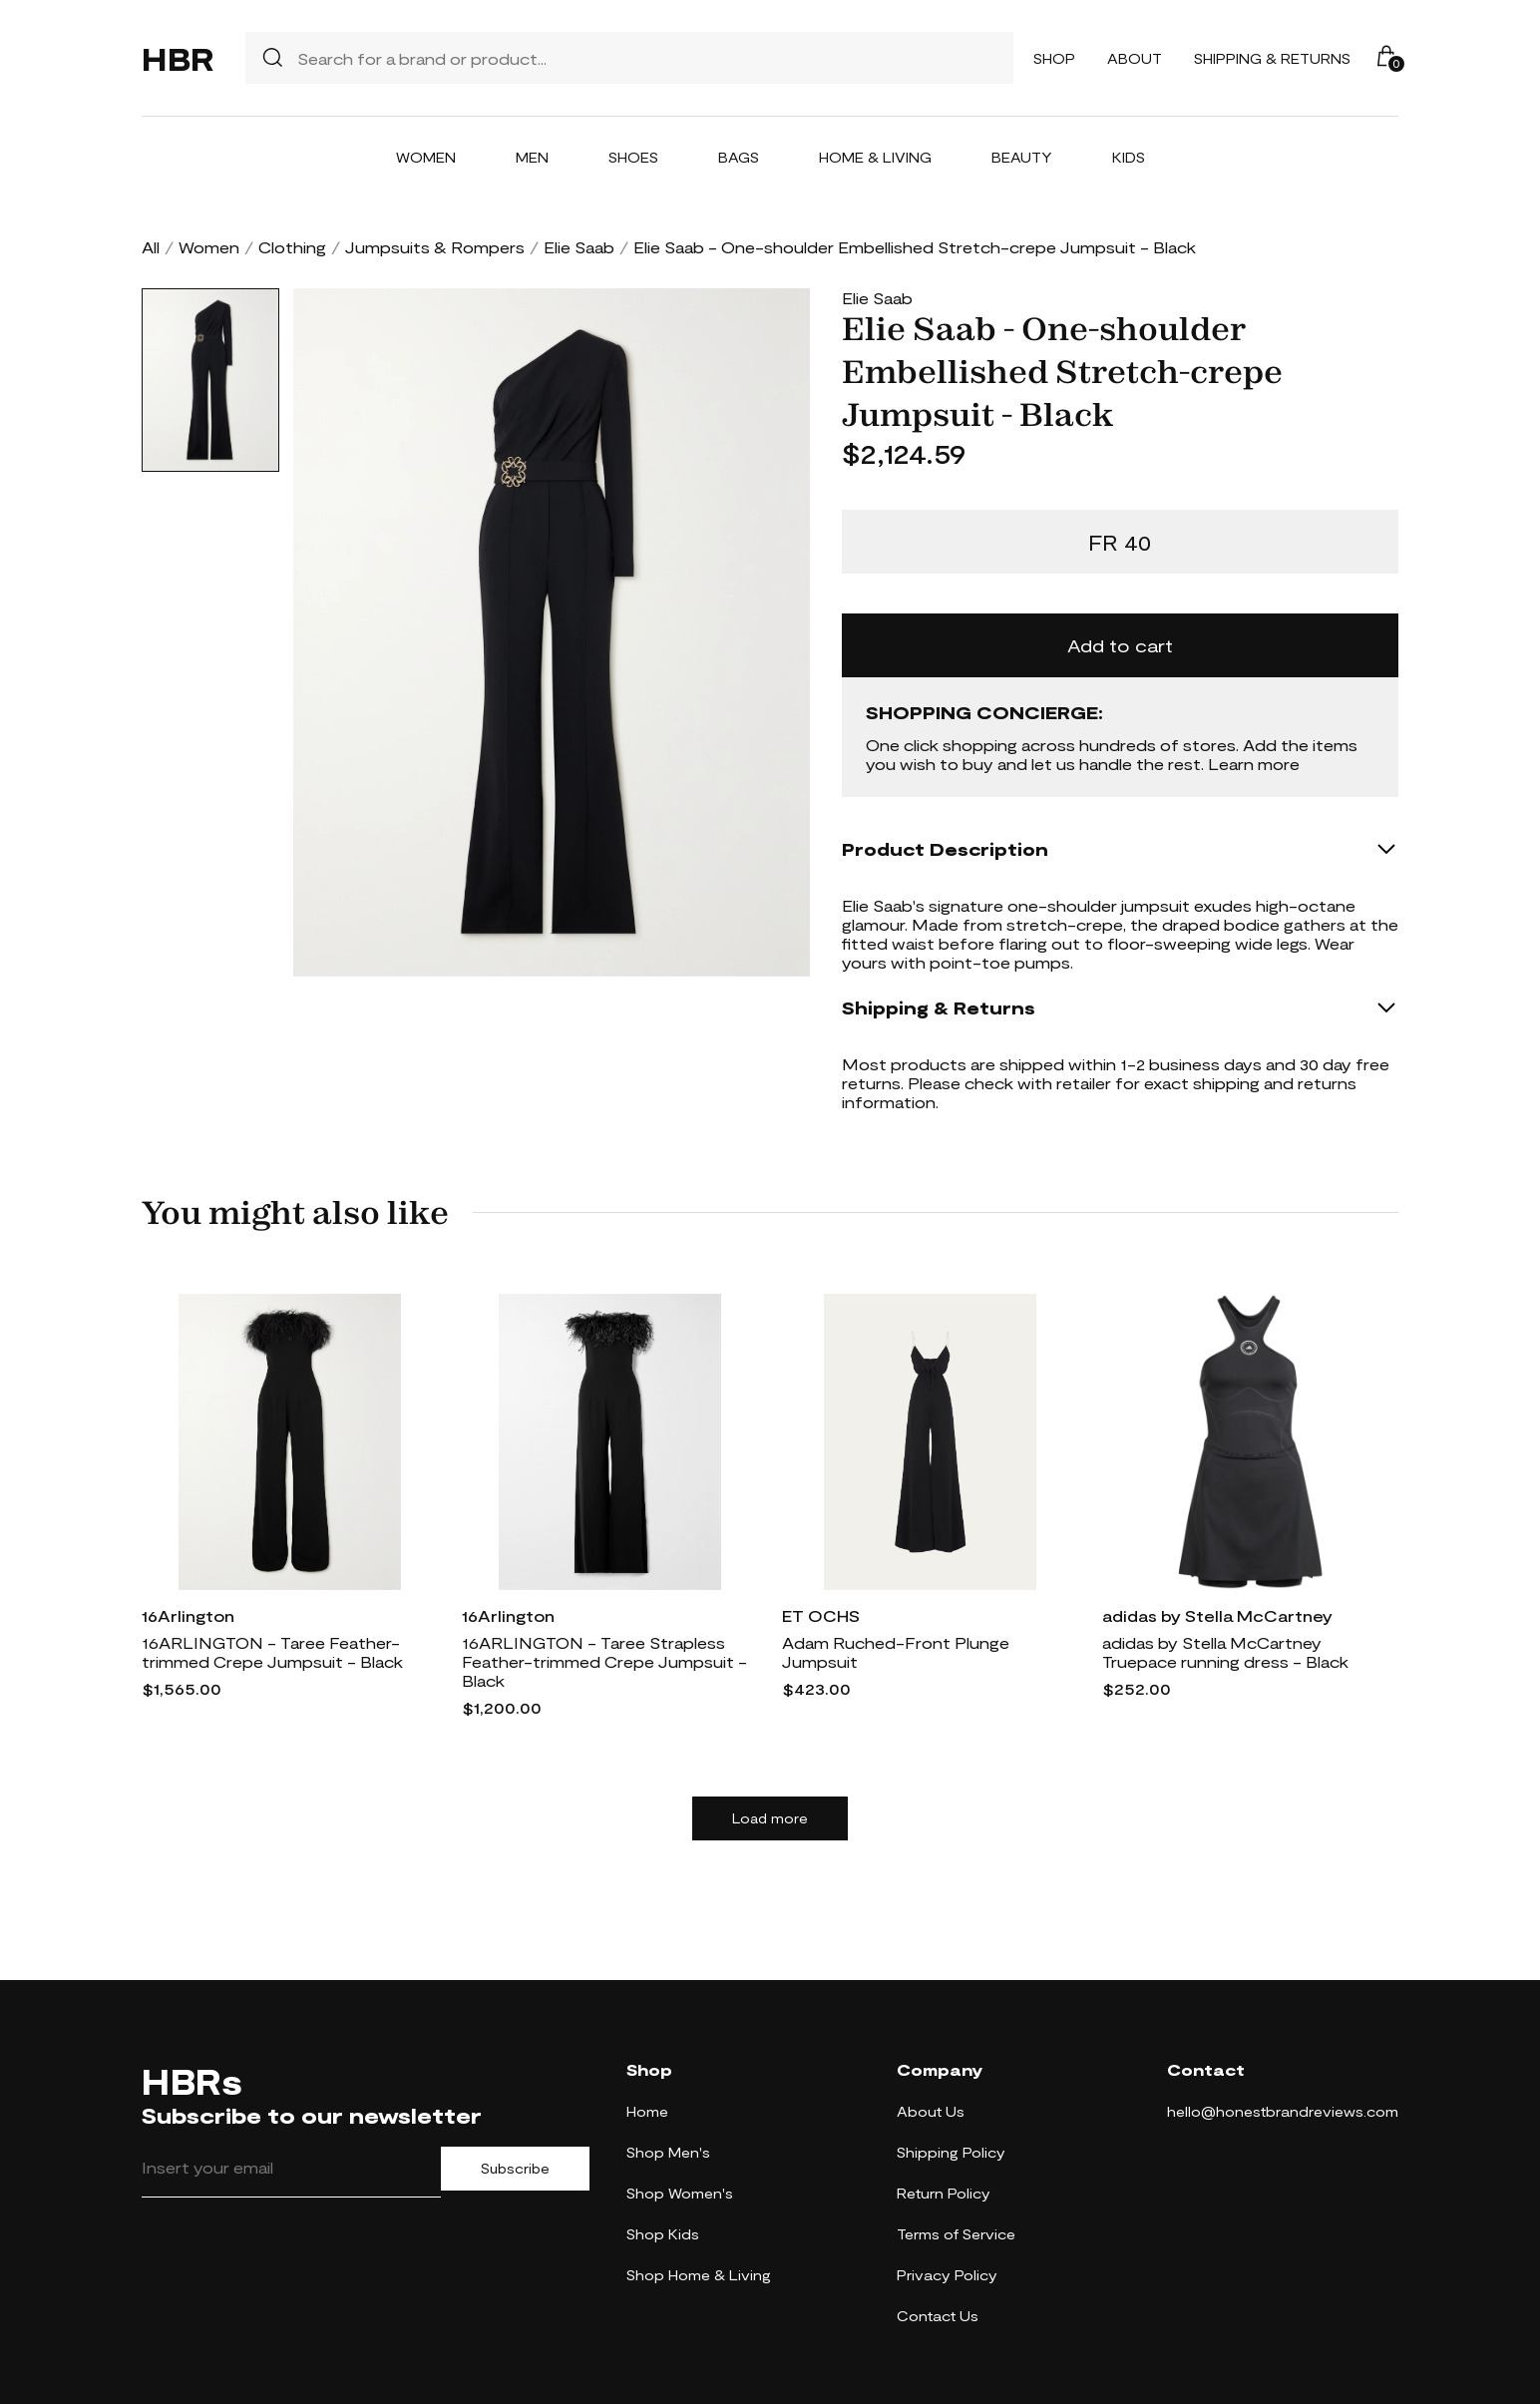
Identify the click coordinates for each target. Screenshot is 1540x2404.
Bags (738, 157)
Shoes (633, 157)
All (151, 246)
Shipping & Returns (1272, 58)
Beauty (1021, 157)
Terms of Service (956, 2233)
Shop (1054, 58)
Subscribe (515, 2169)
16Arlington (188, 1615)
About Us (930, 2111)
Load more (770, 1818)
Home (647, 2111)
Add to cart (1120, 645)
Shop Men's (668, 2152)
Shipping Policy (951, 2152)
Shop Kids (662, 2233)
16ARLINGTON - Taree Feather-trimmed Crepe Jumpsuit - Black (272, 1652)
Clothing (292, 246)
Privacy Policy (947, 2274)
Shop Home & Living (698, 2274)
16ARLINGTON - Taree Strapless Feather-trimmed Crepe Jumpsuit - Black (604, 1661)
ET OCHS (821, 1615)
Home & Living (875, 157)
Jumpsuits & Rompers (435, 246)
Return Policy (943, 2193)
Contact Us (937, 2315)
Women (426, 157)
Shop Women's (679, 2193)
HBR (177, 58)
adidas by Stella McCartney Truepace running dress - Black (1225, 1652)
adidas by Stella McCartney (1217, 1615)
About (1134, 58)
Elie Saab (579, 246)
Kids (1128, 157)
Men (532, 157)
